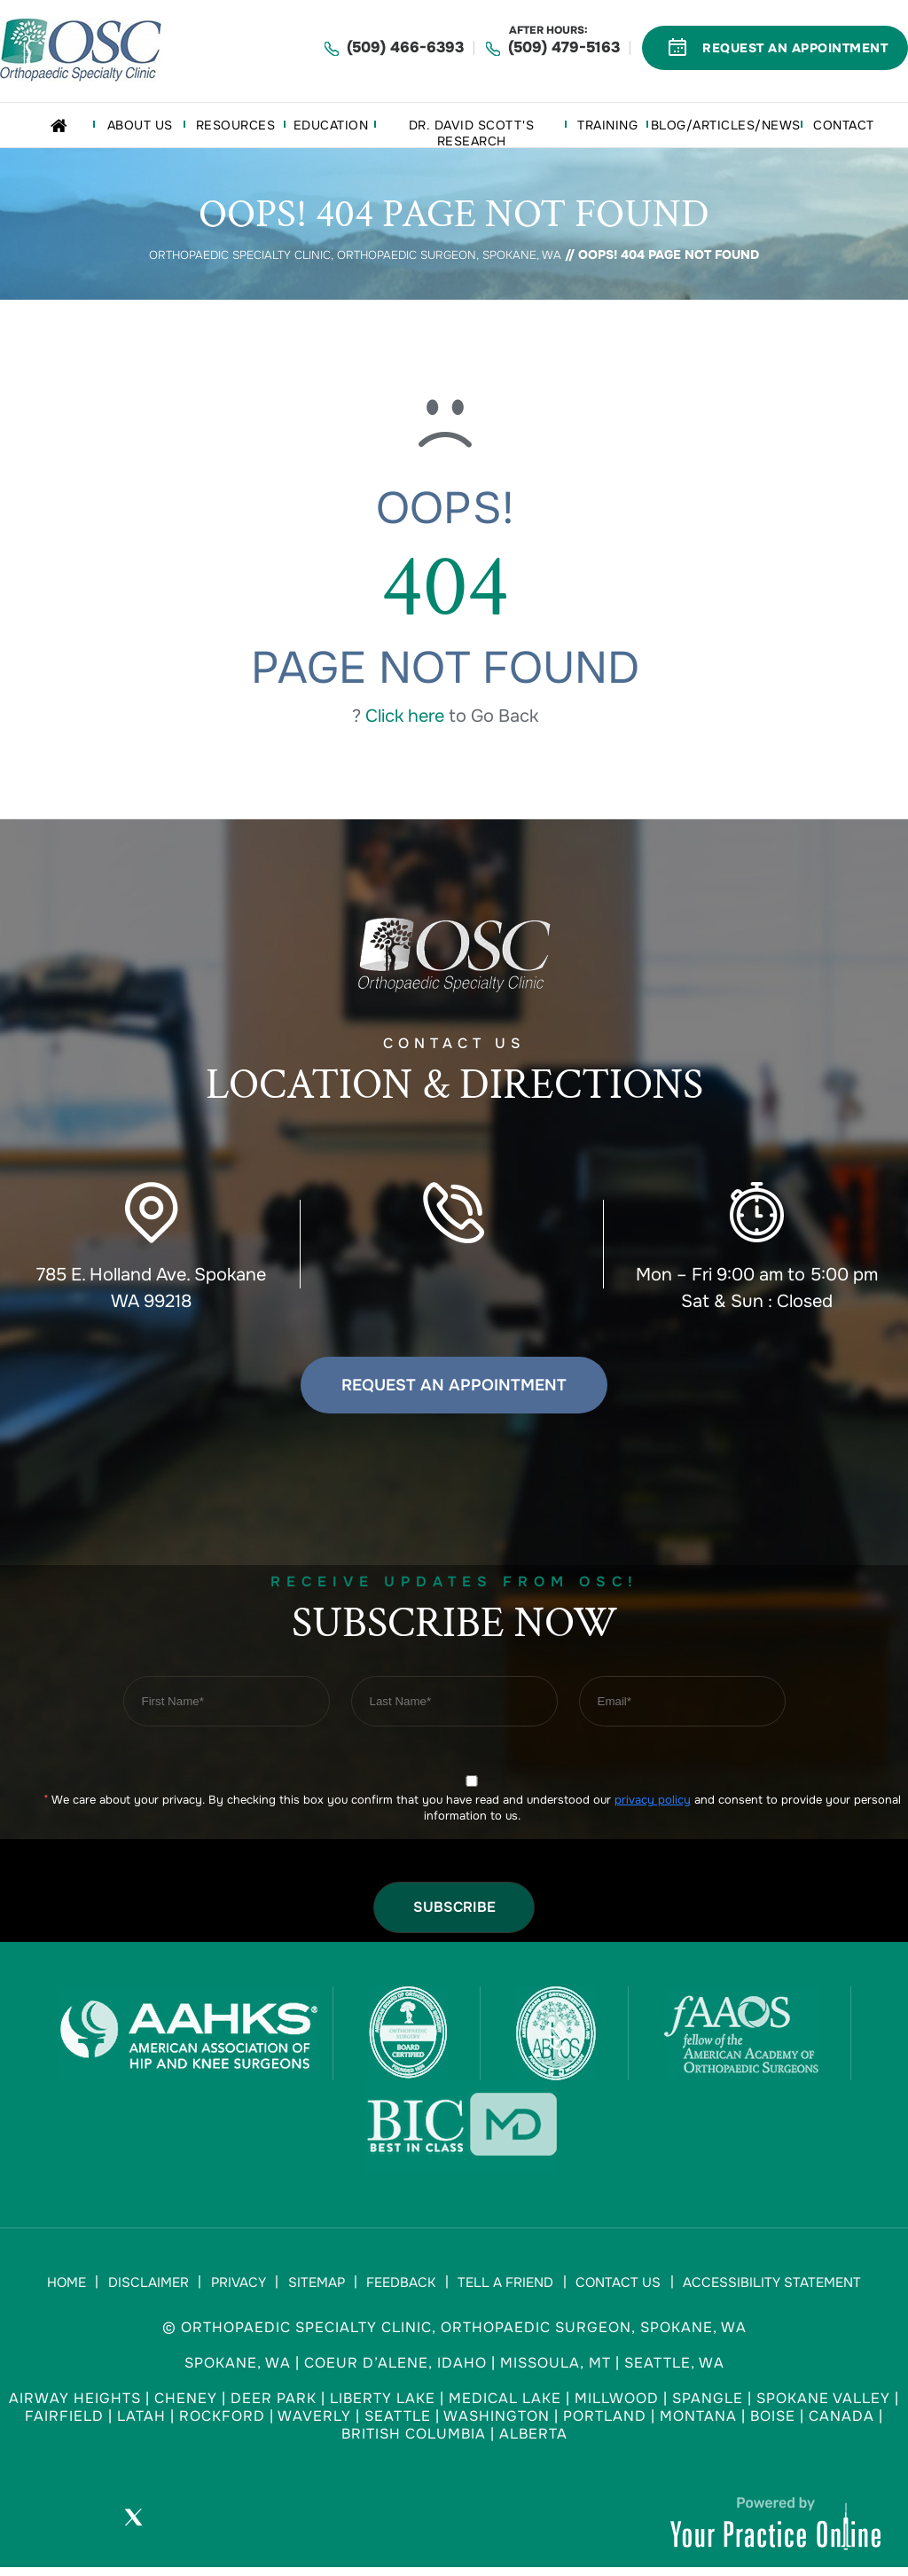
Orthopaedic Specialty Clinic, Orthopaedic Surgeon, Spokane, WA (355, 254)
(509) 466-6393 (405, 47)
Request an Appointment (454, 1384)
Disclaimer (159, 2286)
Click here (404, 715)
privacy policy (652, 1799)
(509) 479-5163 (564, 47)
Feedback (399, 2286)
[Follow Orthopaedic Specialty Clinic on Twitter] (133, 2528)
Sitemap (318, 2286)
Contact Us (607, 2286)
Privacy (244, 2286)
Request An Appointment (795, 48)
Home (81, 2286)
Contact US (454, 1076)
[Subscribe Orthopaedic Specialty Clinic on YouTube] (182, 2528)
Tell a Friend (499, 2286)
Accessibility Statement (757, 2286)
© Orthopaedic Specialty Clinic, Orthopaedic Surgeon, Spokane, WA (454, 2334)
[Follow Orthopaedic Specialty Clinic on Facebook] (83, 2528)
